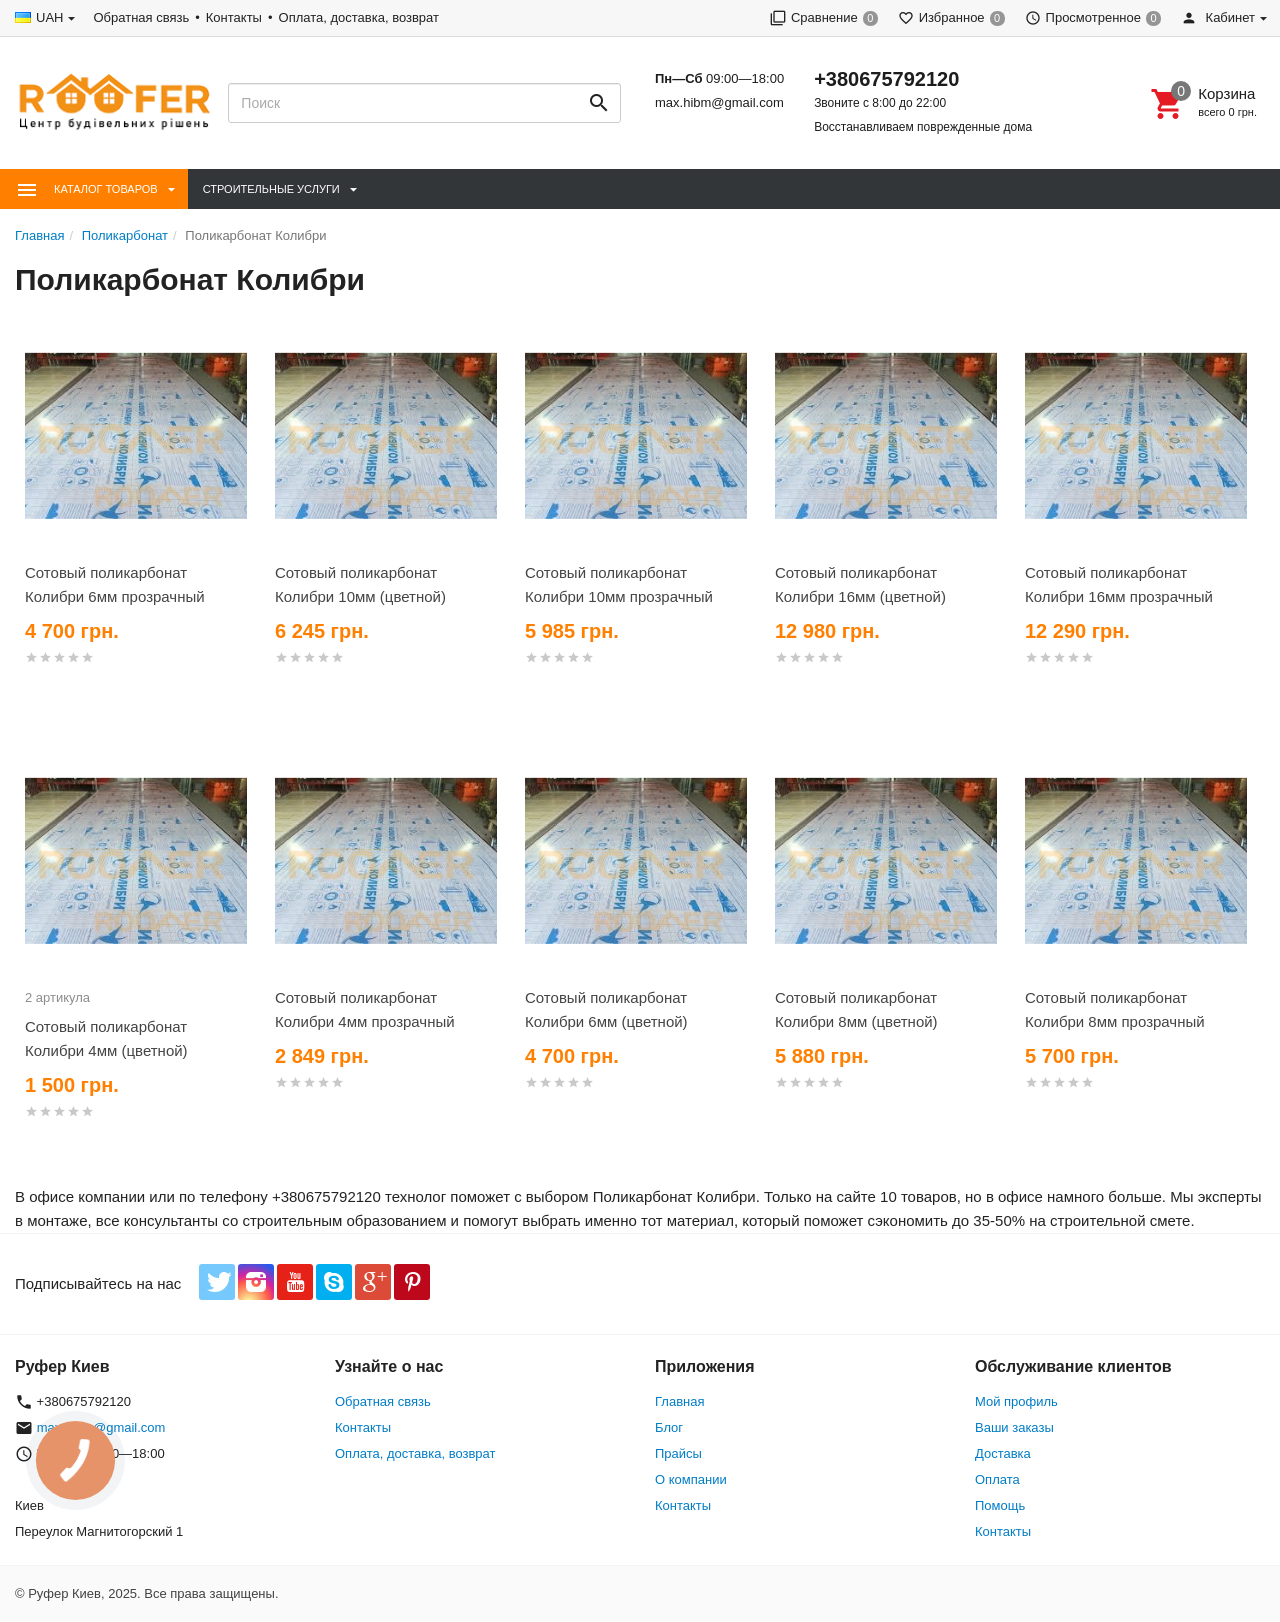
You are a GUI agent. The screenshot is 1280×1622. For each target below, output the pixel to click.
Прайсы (678, 1453)
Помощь (1000, 1505)
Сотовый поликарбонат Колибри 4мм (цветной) (106, 1038)
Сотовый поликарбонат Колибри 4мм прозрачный (365, 1009)
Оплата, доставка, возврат (359, 17)
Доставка (1003, 1453)
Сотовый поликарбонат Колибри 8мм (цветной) (856, 1009)
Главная (679, 1401)
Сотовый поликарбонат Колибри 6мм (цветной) (606, 1009)
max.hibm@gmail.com (719, 102)
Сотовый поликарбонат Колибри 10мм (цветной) (360, 584)
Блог (669, 1427)
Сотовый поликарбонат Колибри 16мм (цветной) (860, 584)
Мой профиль (1016, 1401)
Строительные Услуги (271, 189)
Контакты (234, 17)
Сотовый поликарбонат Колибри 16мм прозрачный (1119, 584)
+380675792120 (886, 79)
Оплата (997, 1479)
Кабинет (1218, 17)
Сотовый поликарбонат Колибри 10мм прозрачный (619, 584)
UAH (49, 17)
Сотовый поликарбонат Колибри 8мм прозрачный (1115, 1009)
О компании (691, 1479)
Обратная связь (141, 17)
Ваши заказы (1014, 1427)
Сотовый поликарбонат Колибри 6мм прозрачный (115, 584)
